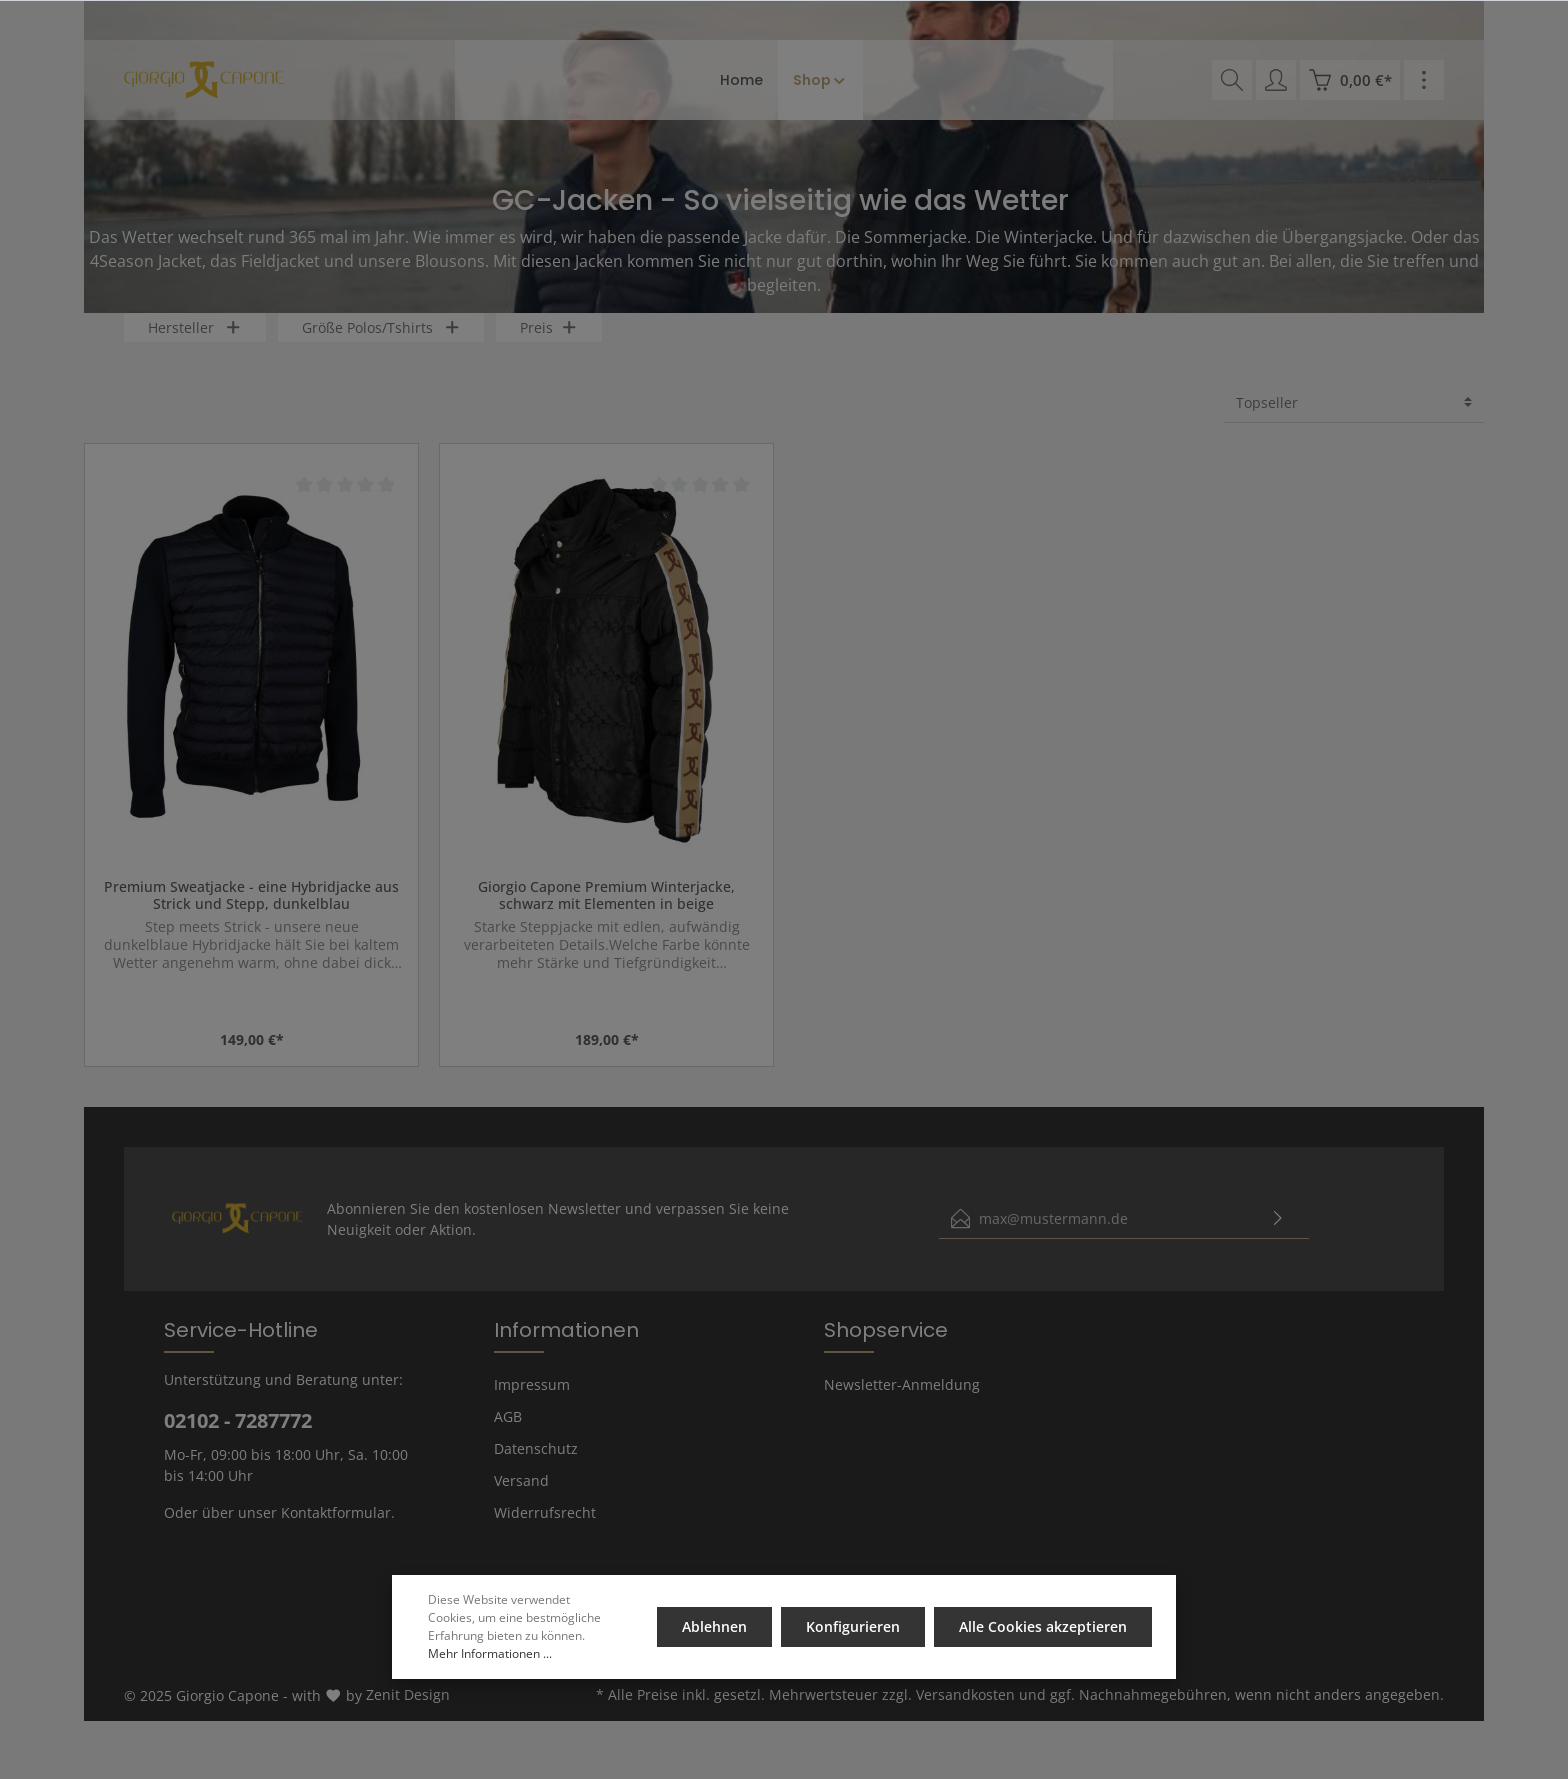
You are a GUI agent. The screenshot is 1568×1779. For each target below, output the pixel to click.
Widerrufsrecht (545, 1530)
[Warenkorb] (1350, 80)
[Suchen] (1232, 80)
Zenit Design (408, 1712)
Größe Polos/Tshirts (381, 345)
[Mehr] (1424, 80)
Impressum (532, 1402)
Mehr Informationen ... (490, 1653)
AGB (508, 1434)
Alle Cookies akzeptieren (1043, 1626)
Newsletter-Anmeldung (902, 1402)
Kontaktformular (336, 1530)
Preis (549, 345)
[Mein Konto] (1276, 80)
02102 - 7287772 (238, 1438)
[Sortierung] (1354, 420)
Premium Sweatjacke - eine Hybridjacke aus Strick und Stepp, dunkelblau (251, 913)
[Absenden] (1278, 1236)
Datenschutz (536, 1466)
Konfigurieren (854, 1626)
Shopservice (886, 1348)
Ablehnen (716, 1626)
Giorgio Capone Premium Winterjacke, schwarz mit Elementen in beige (606, 913)
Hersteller (195, 345)
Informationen (566, 1348)
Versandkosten (965, 1712)
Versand (521, 1498)
